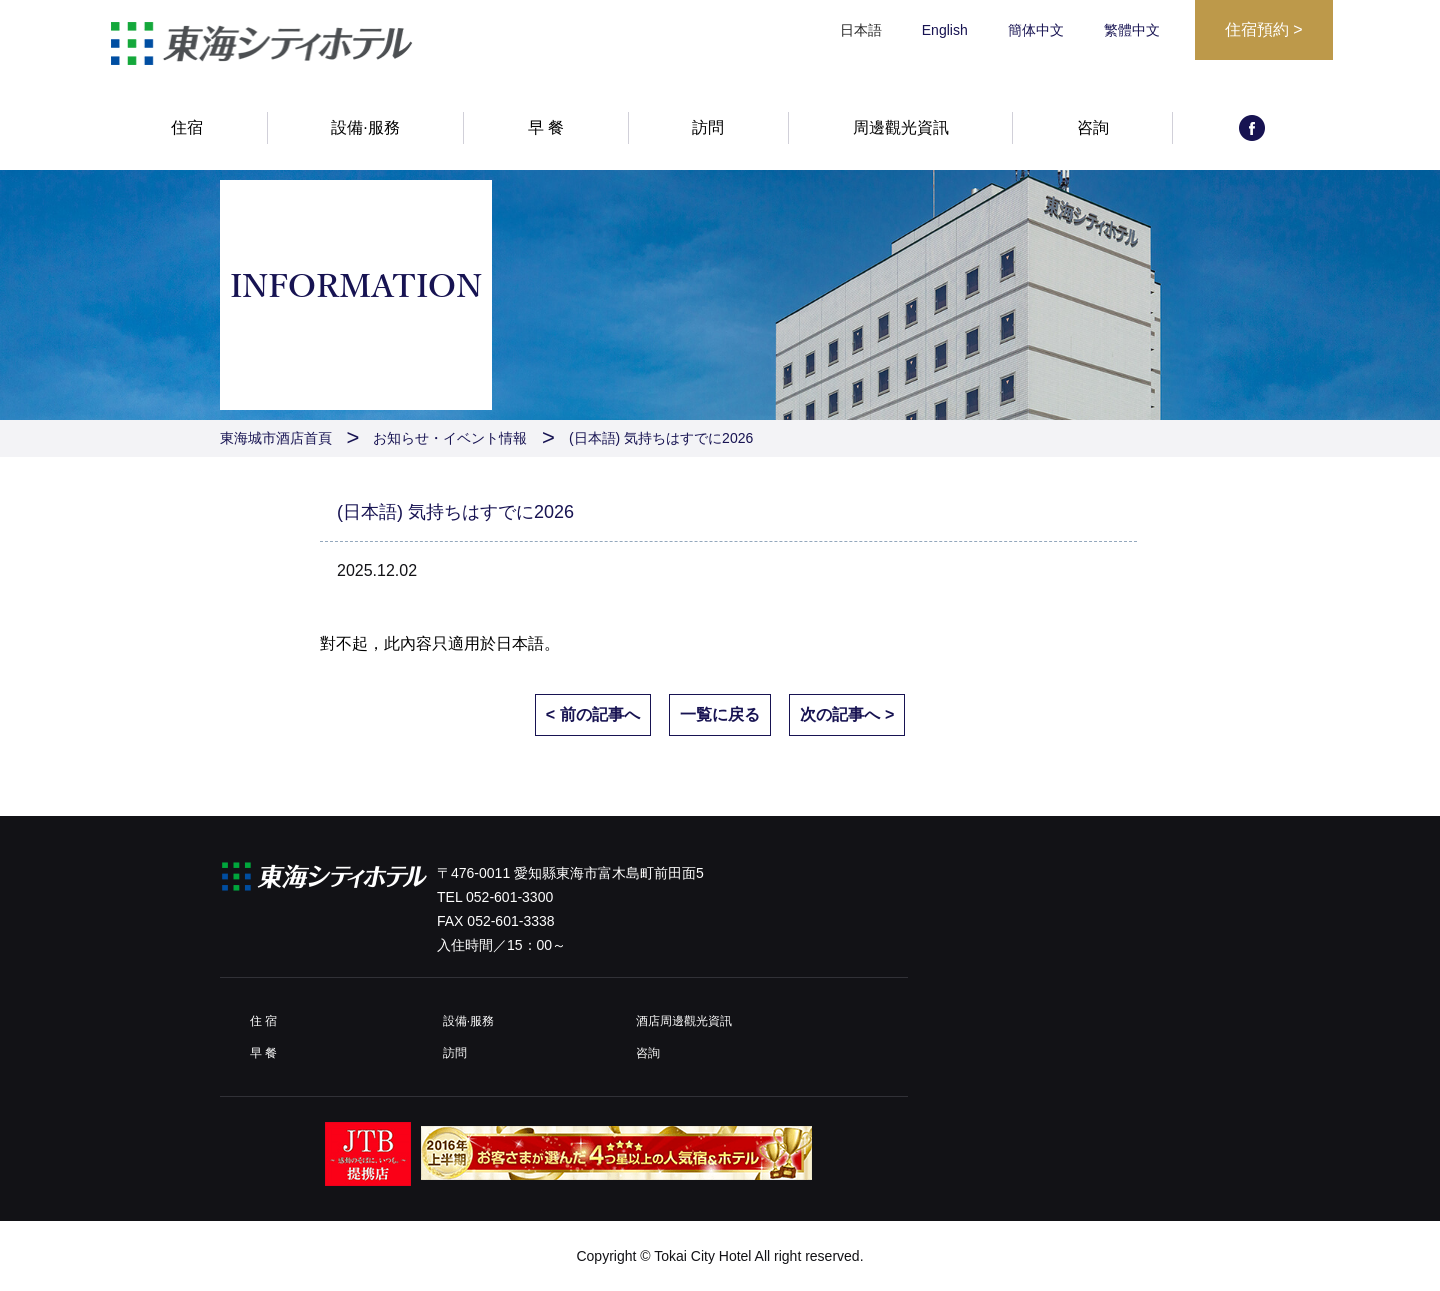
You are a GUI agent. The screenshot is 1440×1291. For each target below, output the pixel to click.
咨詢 (1093, 127)
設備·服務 (365, 127)
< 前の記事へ (593, 714)
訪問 (708, 127)
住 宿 (263, 1021)
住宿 (187, 127)
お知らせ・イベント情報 (450, 438)
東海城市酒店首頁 (276, 438)
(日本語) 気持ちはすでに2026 (661, 438)
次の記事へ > (847, 714)
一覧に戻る (720, 714)
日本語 (520, 643)
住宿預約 (1264, 29)
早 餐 (546, 127)
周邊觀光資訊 (901, 127)
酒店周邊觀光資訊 (684, 1021)
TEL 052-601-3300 (495, 897)
